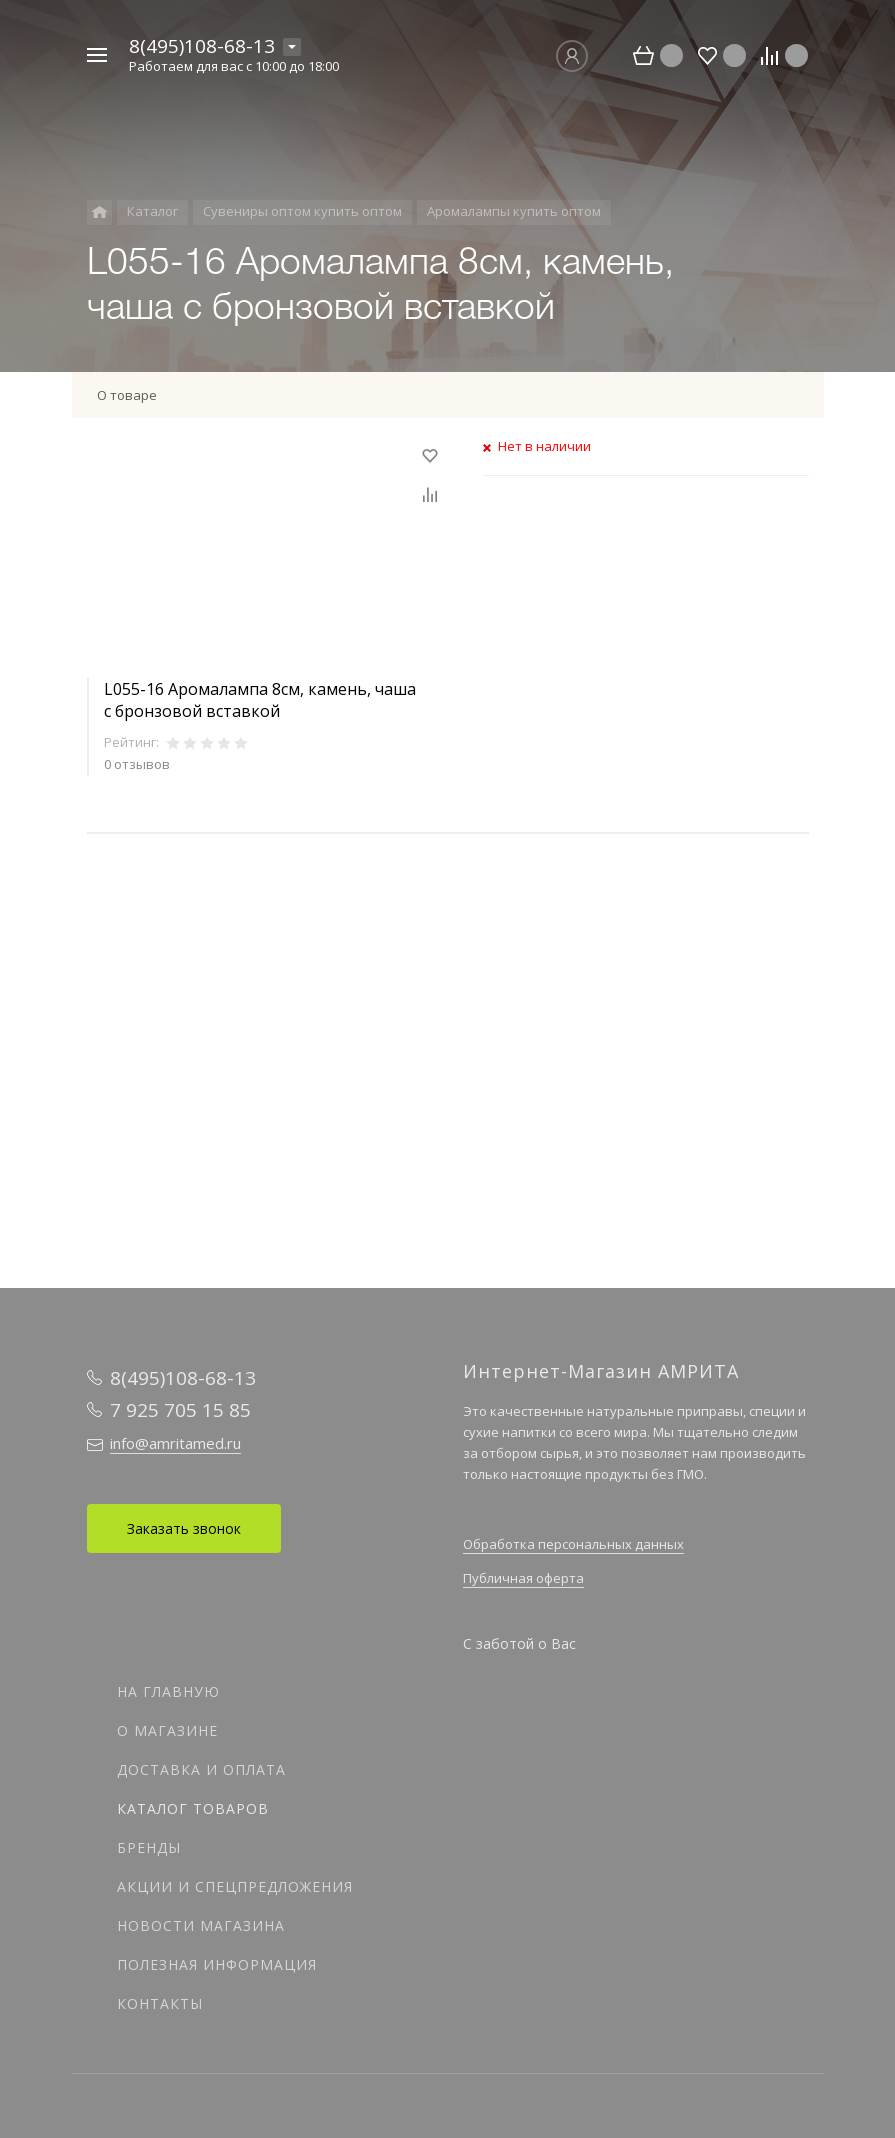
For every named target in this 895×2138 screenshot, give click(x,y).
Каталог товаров (193, 1808)
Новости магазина (201, 1925)
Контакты (160, 2003)
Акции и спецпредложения (235, 1886)
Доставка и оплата (201, 1769)
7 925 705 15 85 (180, 1410)
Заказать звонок (184, 1528)
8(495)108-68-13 (202, 46)
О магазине (167, 1730)
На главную (168, 1691)
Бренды (149, 1847)
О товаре (127, 395)
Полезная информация (217, 1964)
